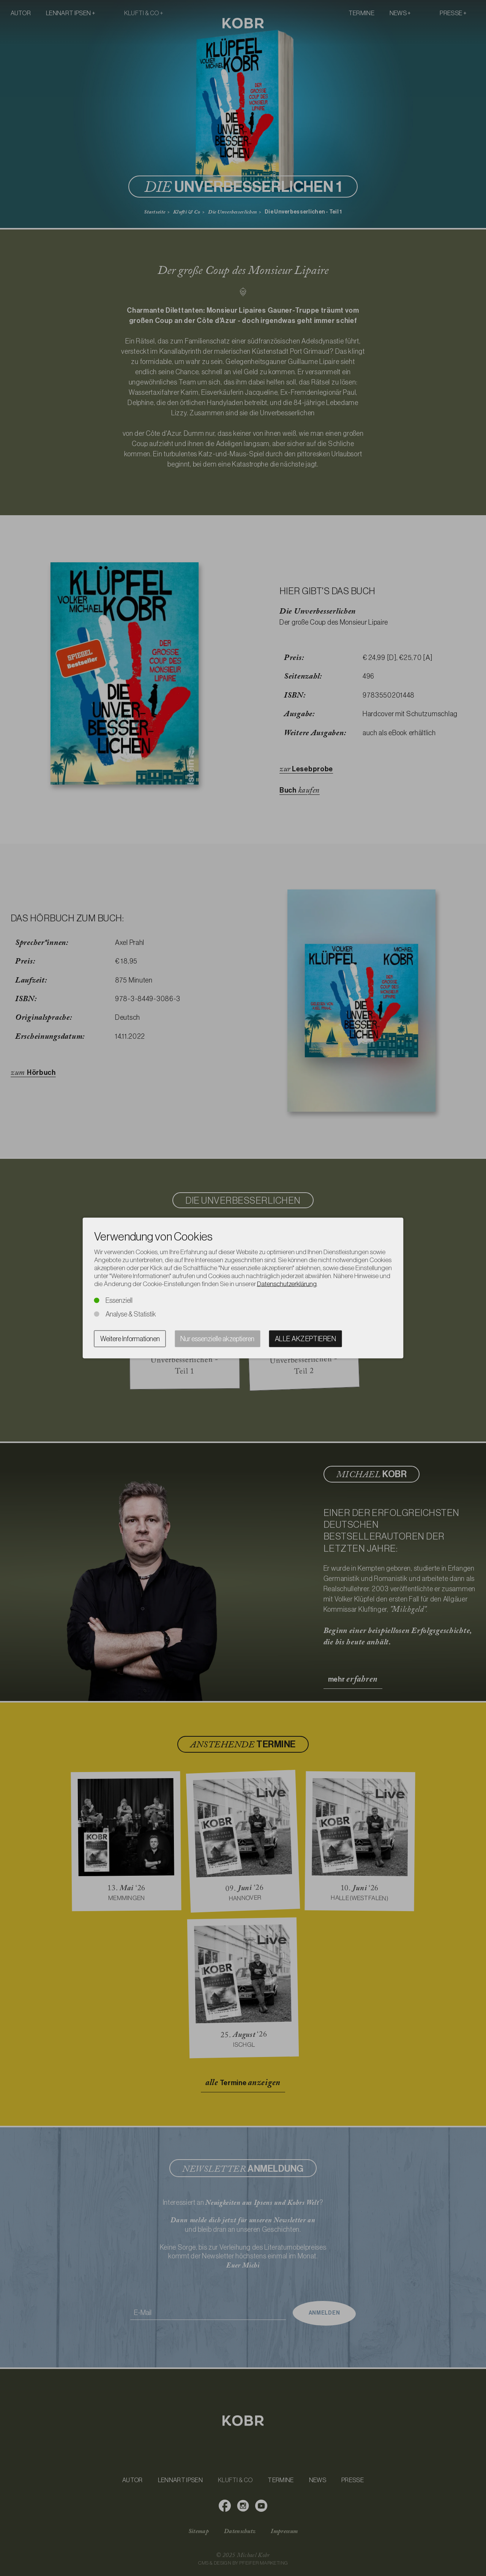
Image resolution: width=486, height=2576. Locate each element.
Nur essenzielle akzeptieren (217, 1339)
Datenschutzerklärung (287, 1284)
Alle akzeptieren (305, 1339)
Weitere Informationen (130, 1339)
